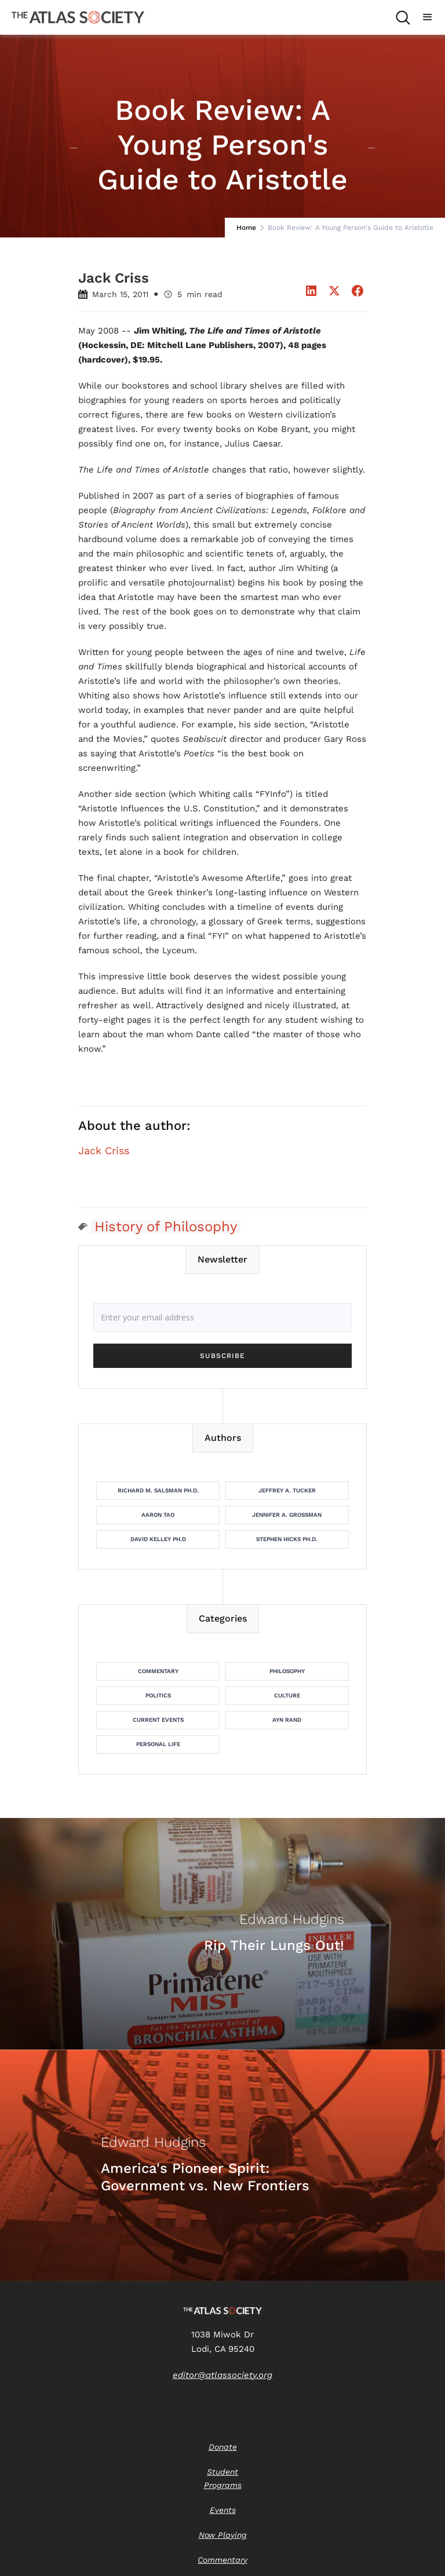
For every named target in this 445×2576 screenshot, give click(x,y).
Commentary (158, 1671)
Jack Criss (103, 1151)
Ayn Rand (286, 1720)
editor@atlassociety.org (222, 2375)
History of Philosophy (165, 1227)
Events (223, 2510)
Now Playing (223, 2535)
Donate (223, 2446)
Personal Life (158, 1744)
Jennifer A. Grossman (287, 1515)
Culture (287, 1695)
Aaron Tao (157, 1515)
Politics (158, 1695)
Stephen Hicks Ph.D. (287, 1539)
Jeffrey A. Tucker (287, 1490)
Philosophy (287, 1671)
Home (246, 228)
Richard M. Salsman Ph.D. (158, 1490)
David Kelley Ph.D (158, 1539)
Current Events (158, 1720)
